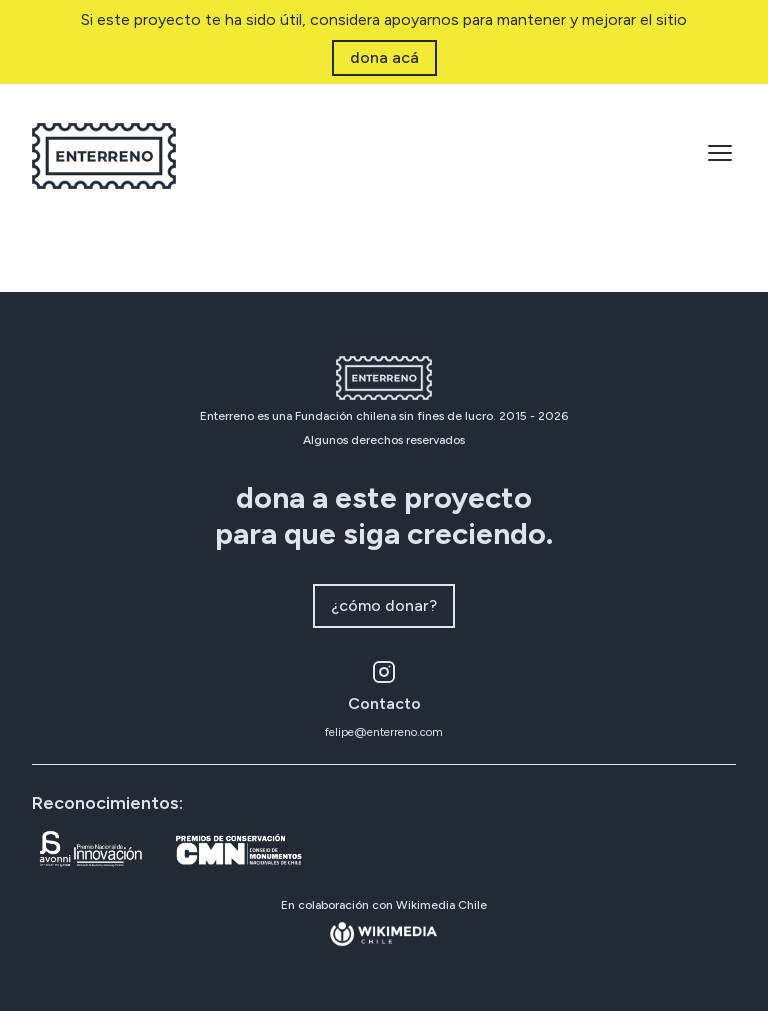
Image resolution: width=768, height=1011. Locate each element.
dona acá (384, 57)
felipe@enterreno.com (384, 732)
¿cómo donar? (384, 605)
